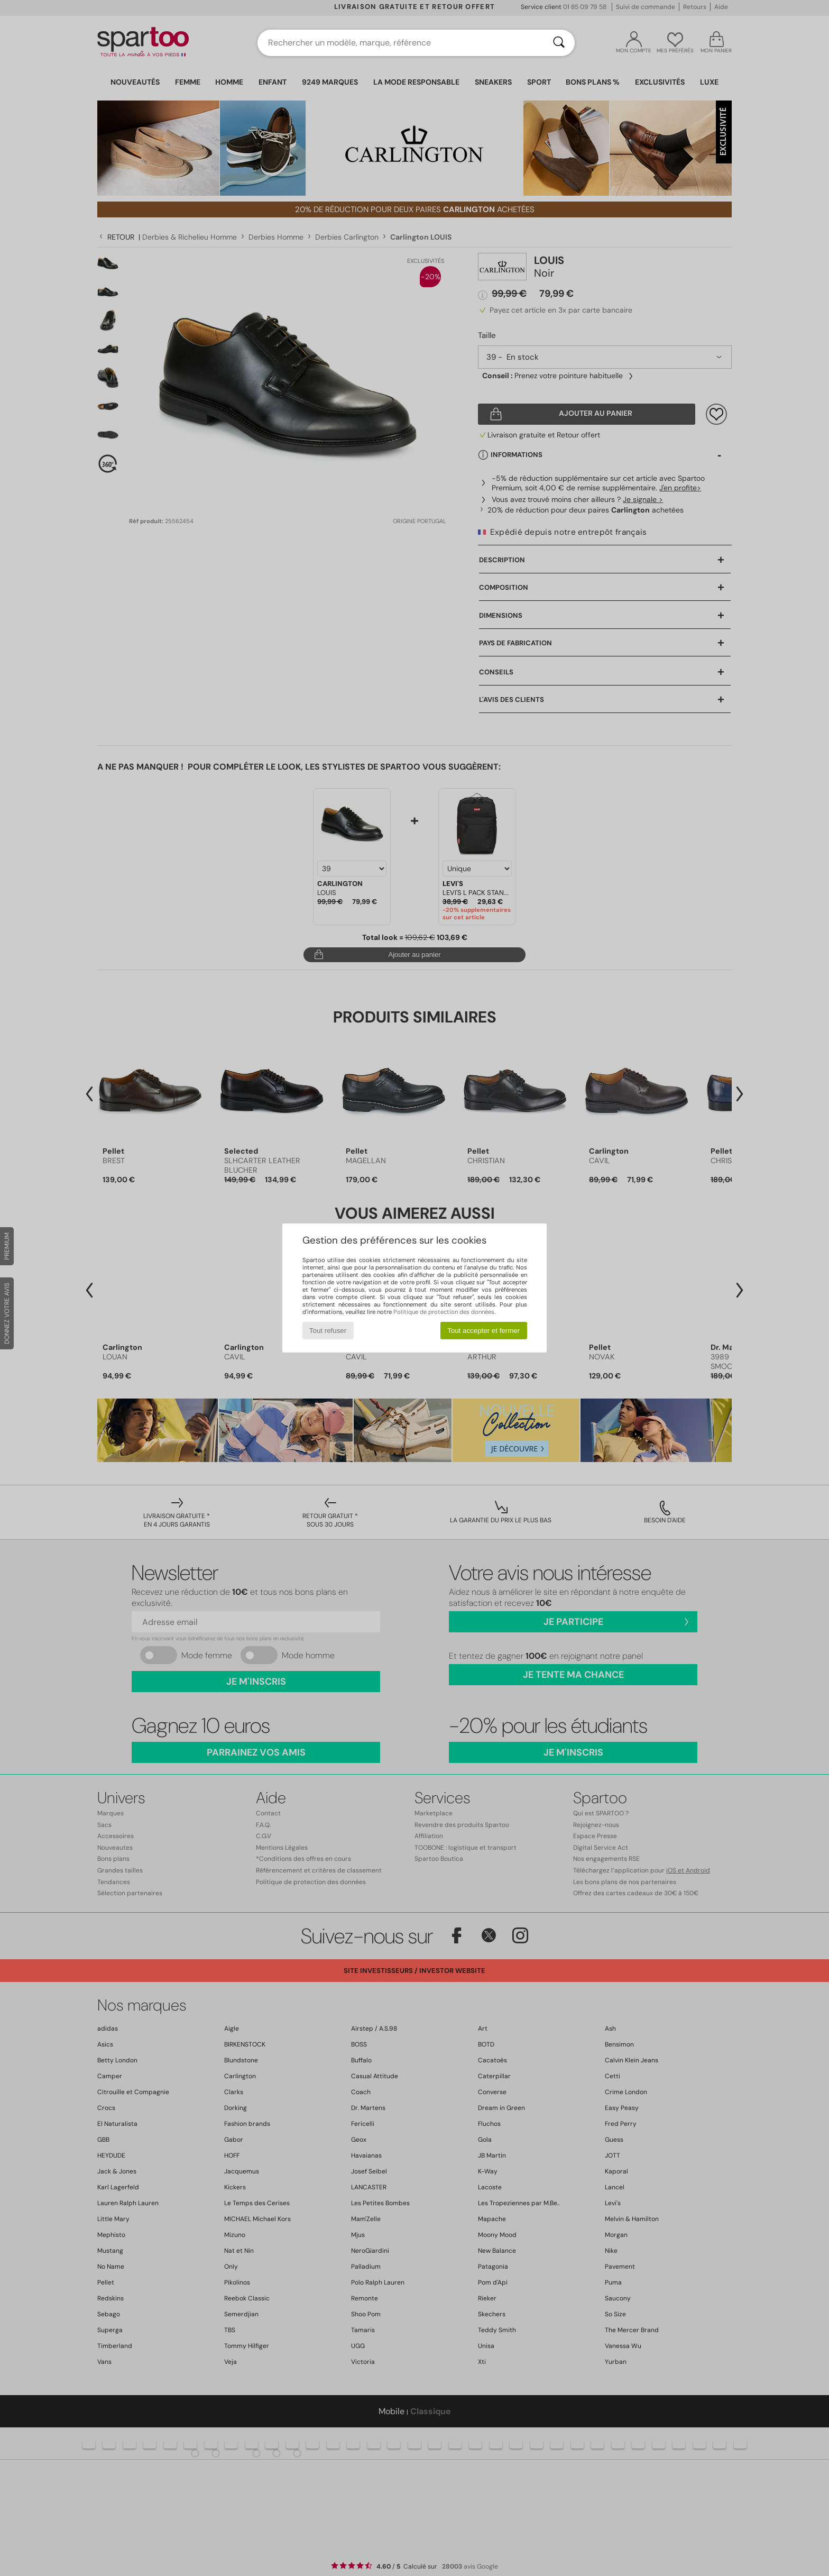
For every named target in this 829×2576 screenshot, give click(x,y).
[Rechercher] (558, 43)
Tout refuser (327, 1331)
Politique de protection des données (443, 1312)
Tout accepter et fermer (483, 1331)
